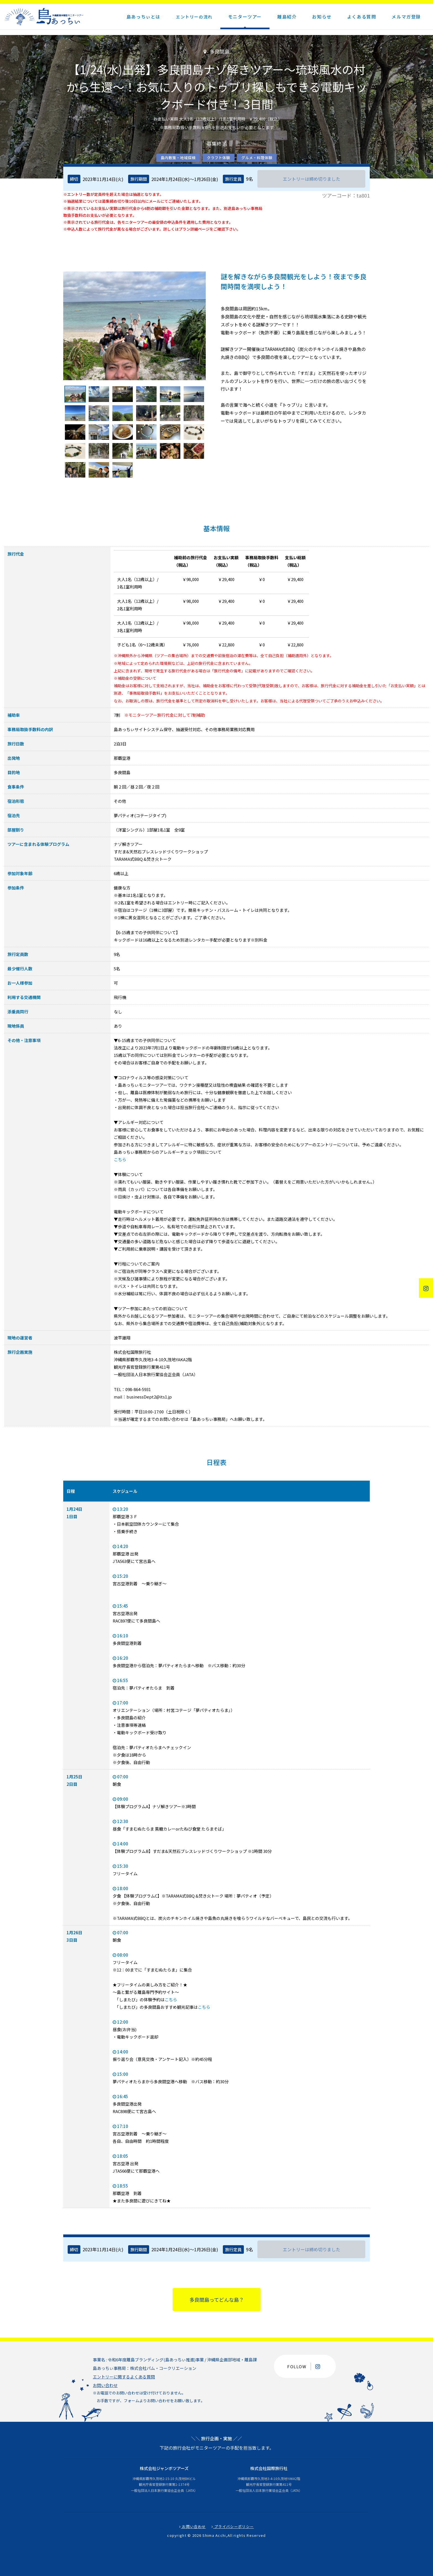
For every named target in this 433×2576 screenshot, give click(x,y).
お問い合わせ (105, 2385)
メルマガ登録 (406, 16)
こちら (120, 1159)
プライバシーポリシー (233, 2526)
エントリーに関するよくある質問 (124, 2377)
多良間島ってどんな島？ (216, 2299)
